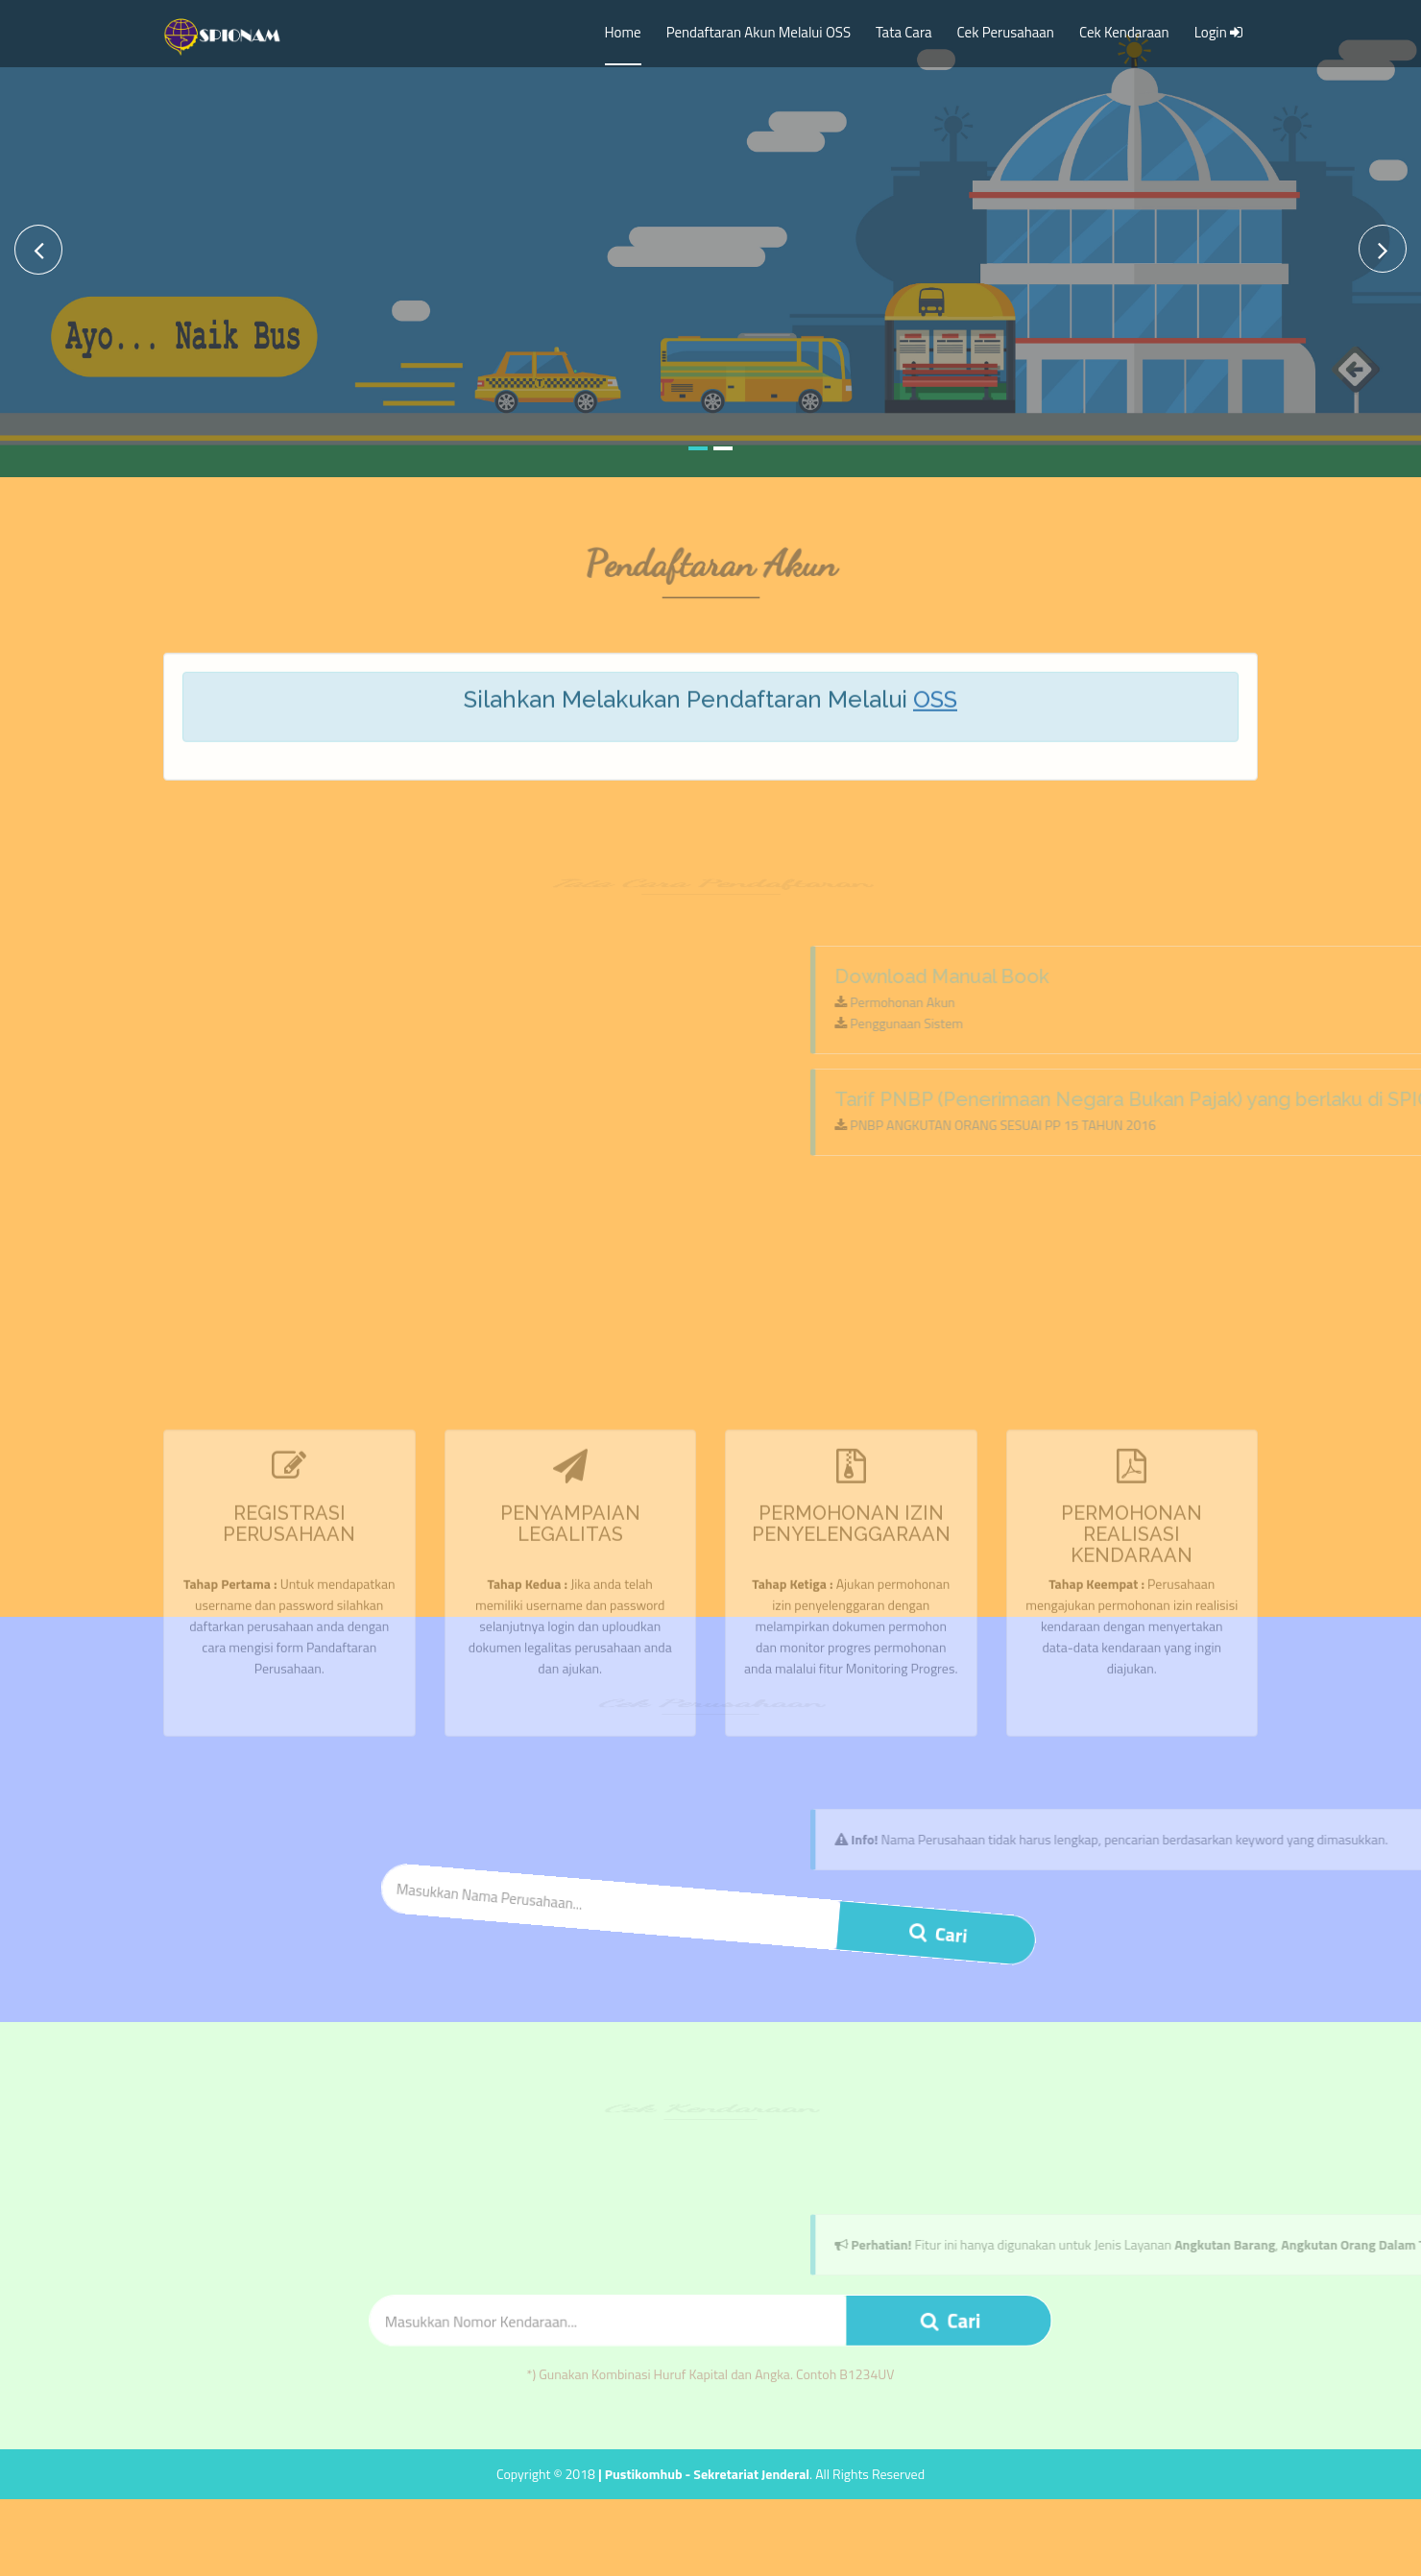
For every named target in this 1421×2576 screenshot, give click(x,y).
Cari (937, 1927)
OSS (935, 711)
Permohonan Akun (1328, 1002)
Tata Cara (904, 32)
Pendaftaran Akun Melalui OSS (758, 32)
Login (1219, 32)
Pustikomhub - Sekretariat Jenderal (707, 2474)
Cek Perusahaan (1005, 32)
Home (623, 32)
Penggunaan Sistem (1332, 1023)
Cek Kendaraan (1124, 32)
